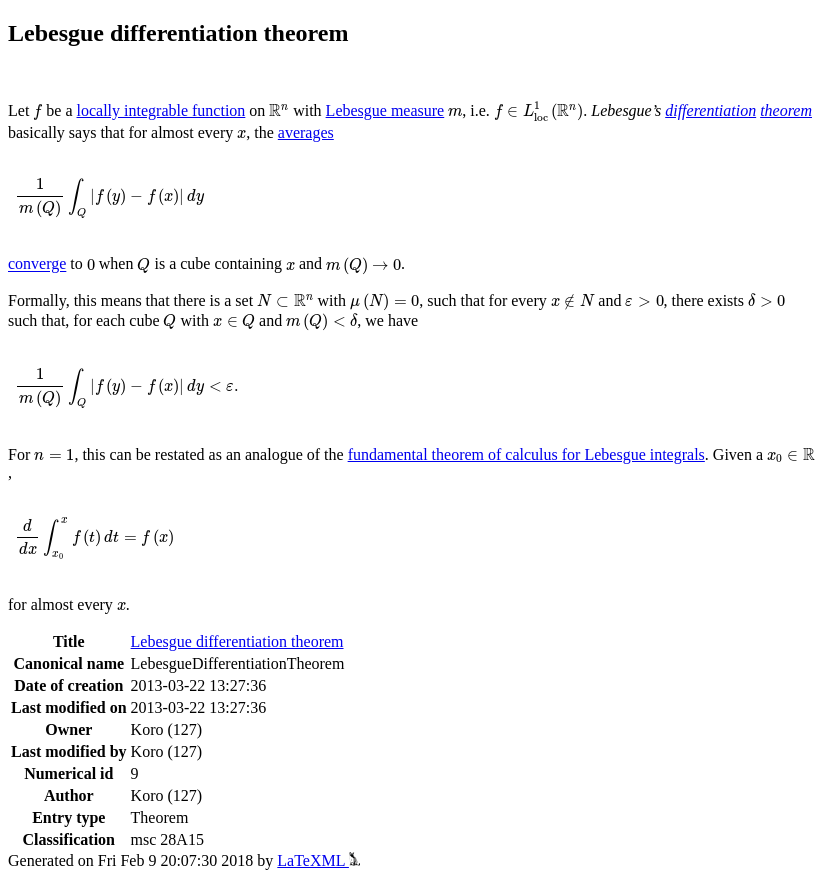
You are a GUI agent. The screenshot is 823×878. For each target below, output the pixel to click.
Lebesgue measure (385, 110)
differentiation (710, 110)
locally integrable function (161, 110)
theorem (786, 110)
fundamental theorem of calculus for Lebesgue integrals (526, 454)
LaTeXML (318, 860)
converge (37, 264)
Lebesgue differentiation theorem (237, 641)
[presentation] (37, 112)
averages (306, 132)
